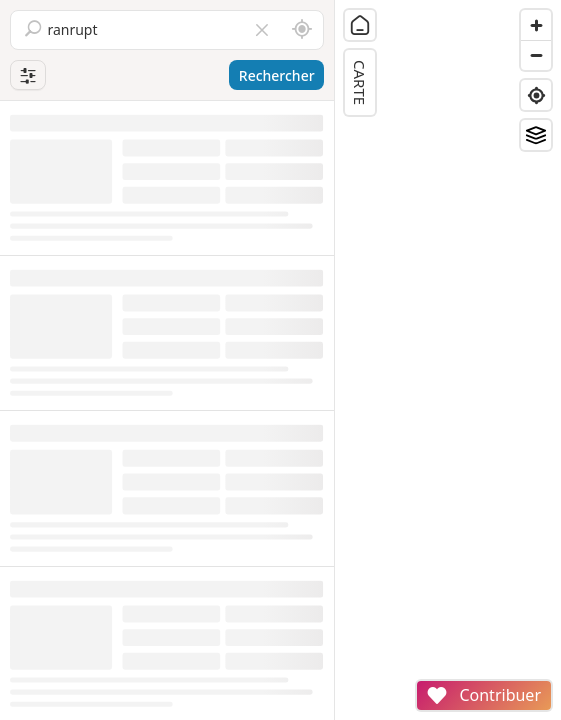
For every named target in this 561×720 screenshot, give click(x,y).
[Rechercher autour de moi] (302, 30)
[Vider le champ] (262, 30)
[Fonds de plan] (536, 135)
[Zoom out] (536, 55)
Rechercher (277, 75)
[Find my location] (536, 95)
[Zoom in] (536, 25)
